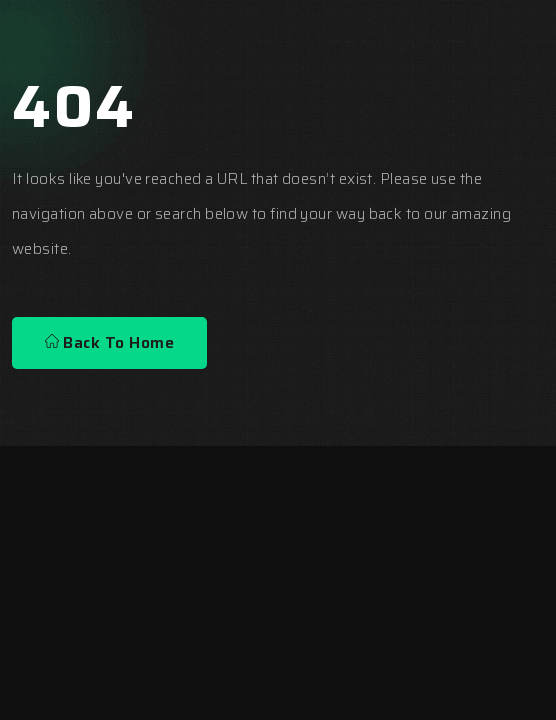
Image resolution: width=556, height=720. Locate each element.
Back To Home (109, 342)
